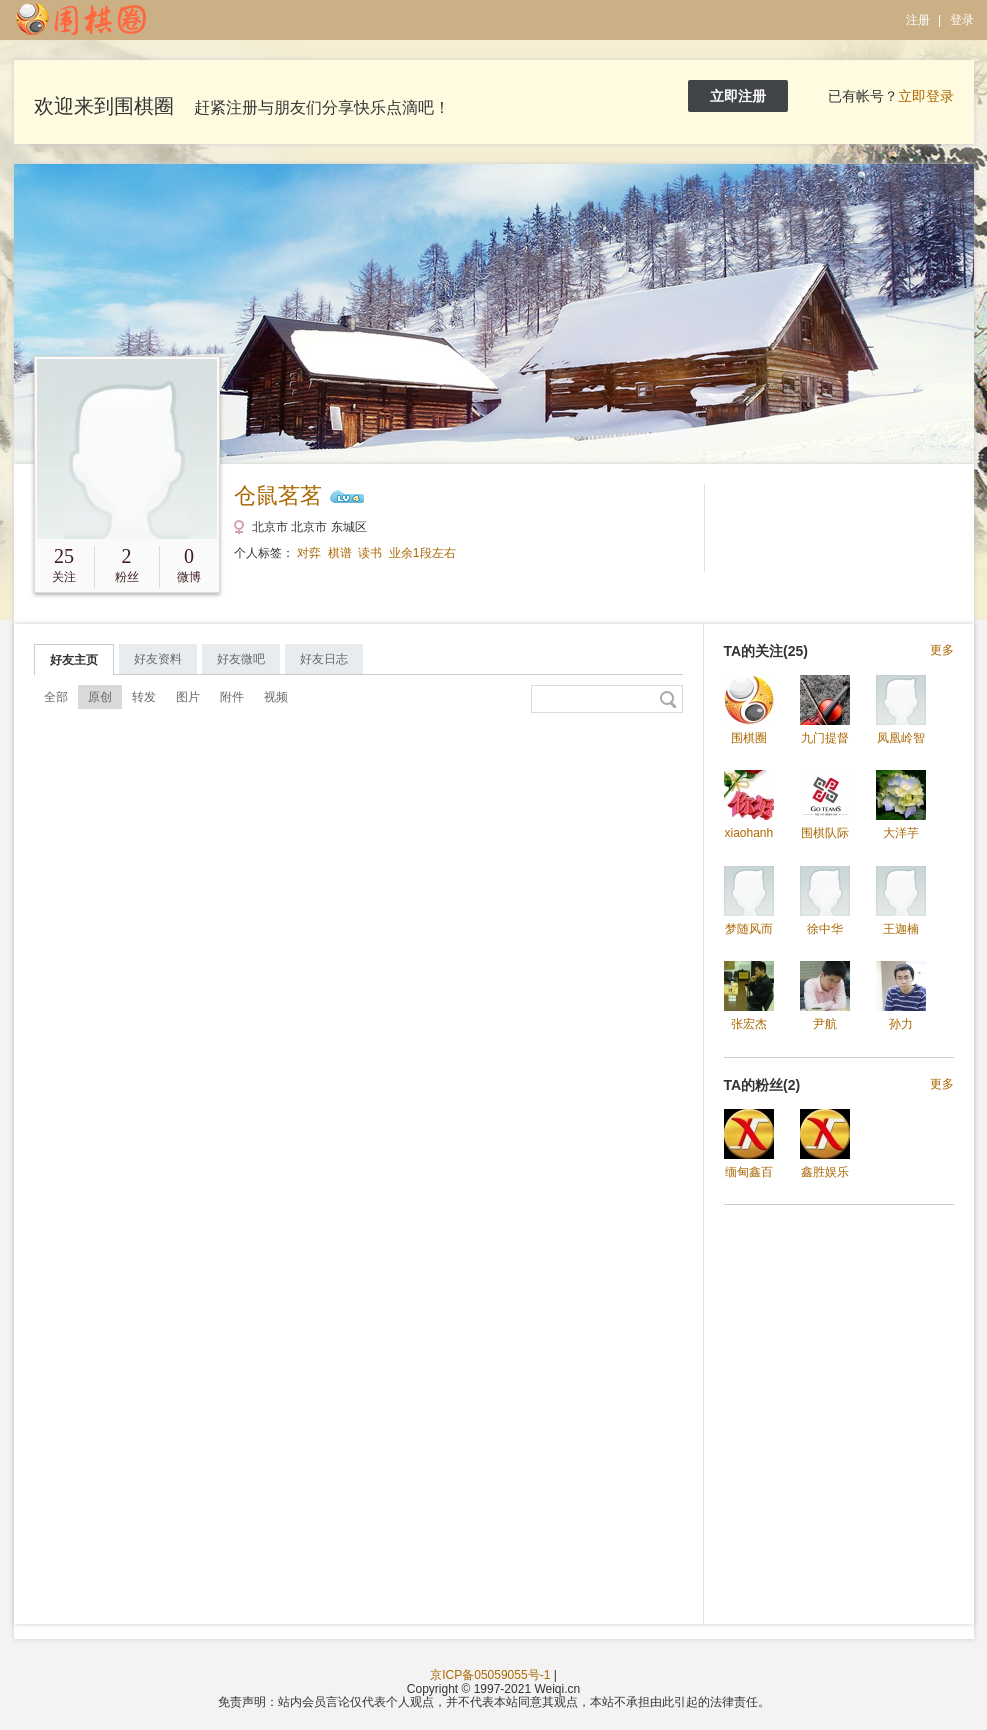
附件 (232, 697)
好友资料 (158, 659)
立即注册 (738, 96)
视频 (276, 697)
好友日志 (324, 659)
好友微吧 (241, 659)
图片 (188, 697)
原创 (100, 697)
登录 (962, 20)
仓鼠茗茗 (278, 495)
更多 (942, 650)
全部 (56, 697)
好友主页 (74, 660)
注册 (918, 20)
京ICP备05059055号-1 (490, 1675)
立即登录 (926, 96)
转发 (144, 697)
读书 (370, 553)
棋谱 (340, 553)
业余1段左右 (422, 553)
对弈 (309, 553)
